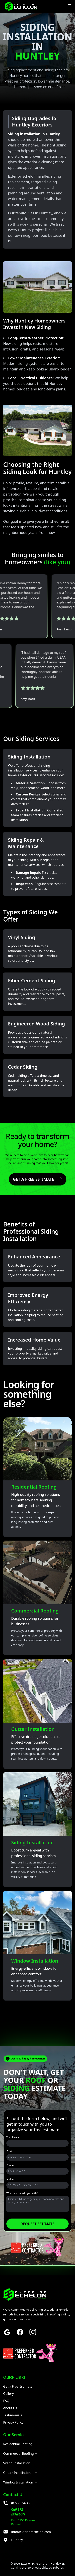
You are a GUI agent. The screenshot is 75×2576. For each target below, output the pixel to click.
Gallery (8, 2393)
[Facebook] (20, 2332)
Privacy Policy (13, 2422)
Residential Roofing (17, 2444)
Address (10, 2179)
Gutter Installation (17, 2472)
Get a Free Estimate (17, 2386)
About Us (10, 2408)
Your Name (12, 2137)
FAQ (6, 2401)
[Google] (7, 2332)
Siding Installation (16, 2463)
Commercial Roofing (18, 2453)
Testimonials (12, 2415)
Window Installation (18, 2482)
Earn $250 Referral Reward (23, 2522)
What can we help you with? (22, 2193)
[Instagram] (33, 2332)
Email (9, 2151)
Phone (10, 2165)
